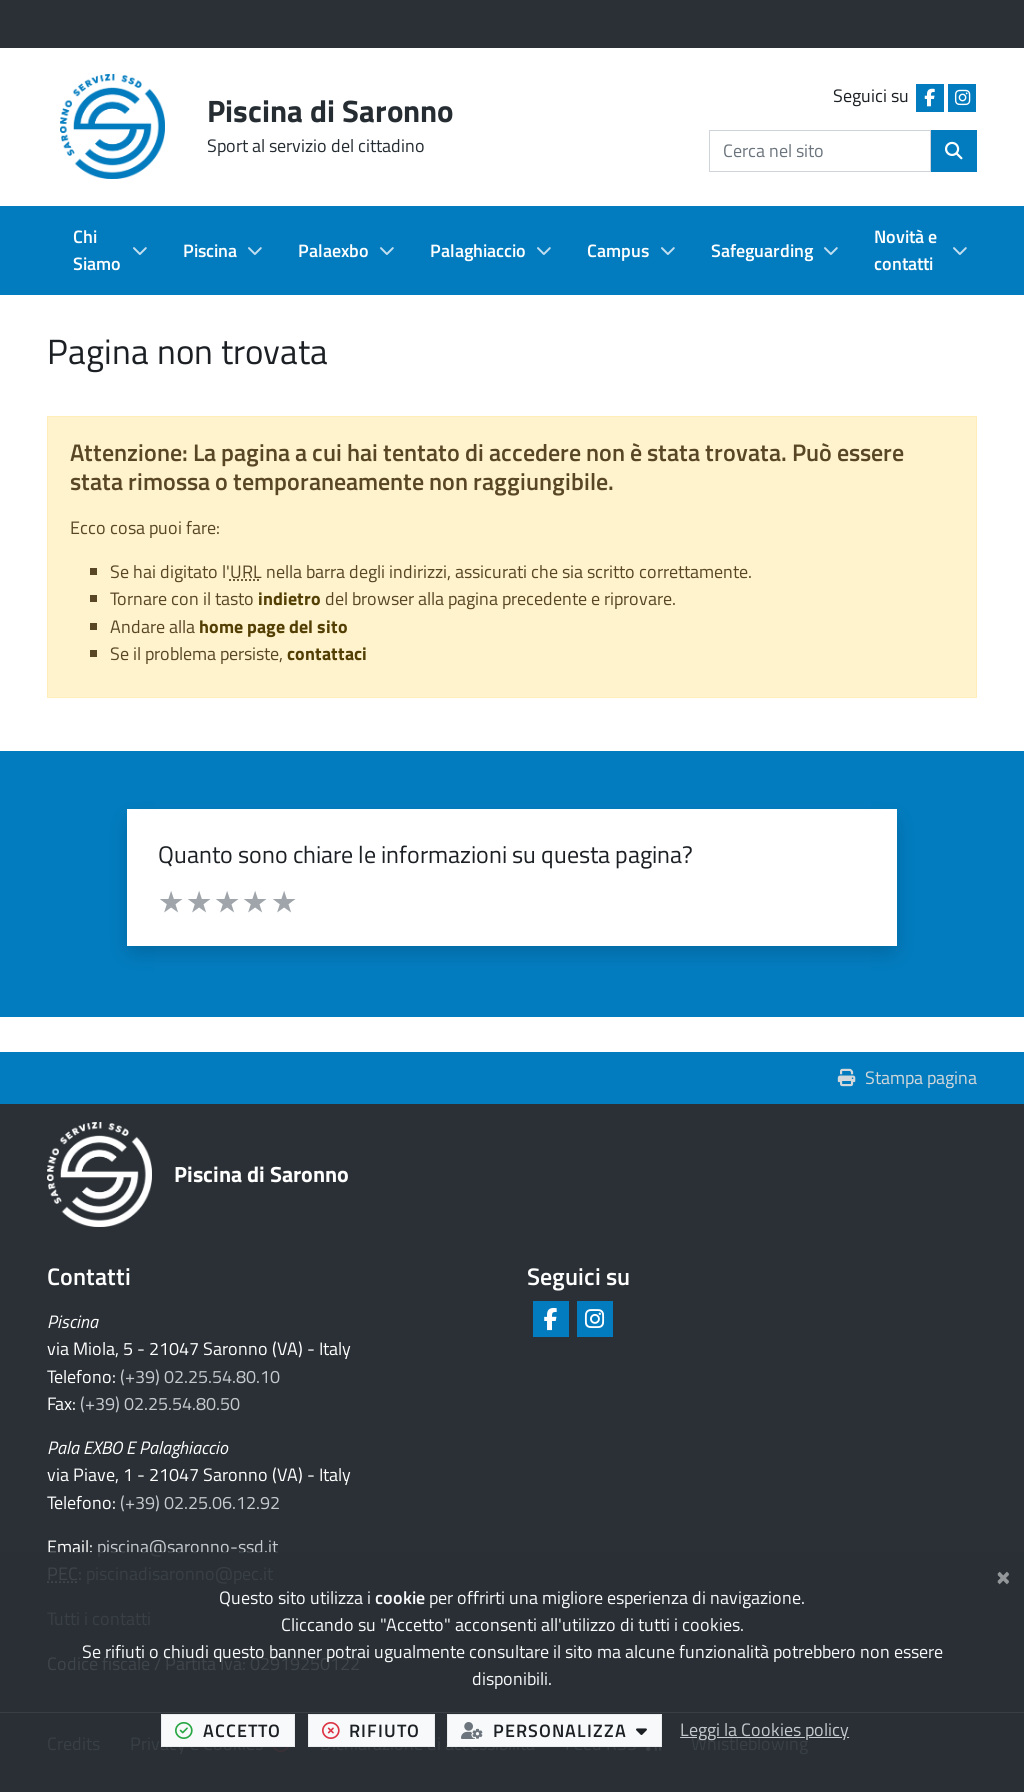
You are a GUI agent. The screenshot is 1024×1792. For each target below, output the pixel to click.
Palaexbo (333, 250)
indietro (289, 598)
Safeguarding (762, 250)
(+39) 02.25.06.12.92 (200, 1502)
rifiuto (378, 1730)
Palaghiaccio (478, 250)
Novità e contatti (905, 250)
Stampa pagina (907, 1077)
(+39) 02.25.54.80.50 (160, 1403)
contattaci (327, 653)
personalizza (561, 1730)
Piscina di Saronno (261, 1173)
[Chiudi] (1003, 1574)
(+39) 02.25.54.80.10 (200, 1376)
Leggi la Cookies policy (764, 1729)
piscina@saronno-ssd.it (187, 1546)
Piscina (210, 250)
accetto (235, 1730)
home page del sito (273, 626)
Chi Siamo (97, 250)
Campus (618, 250)
